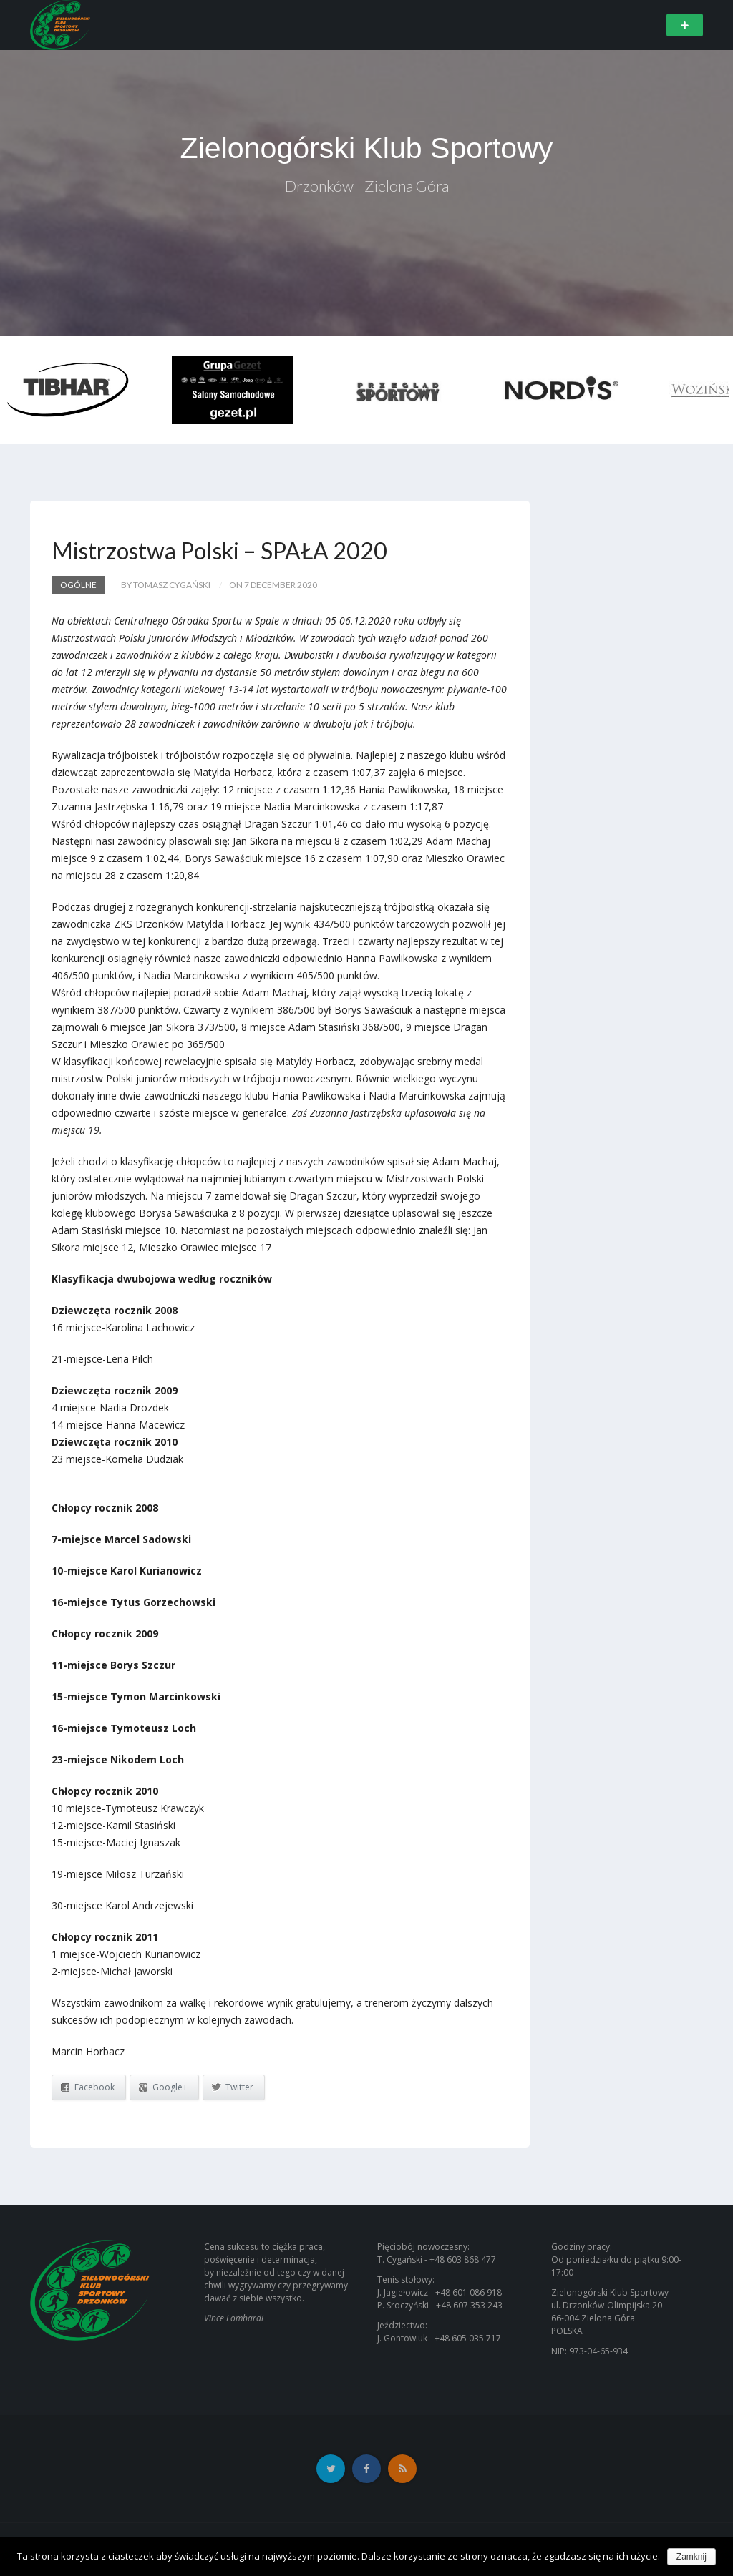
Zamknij (691, 2557)
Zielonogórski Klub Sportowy (366, 148)
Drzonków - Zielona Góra (367, 187)
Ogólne (78, 584)
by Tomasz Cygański (165, 584)
